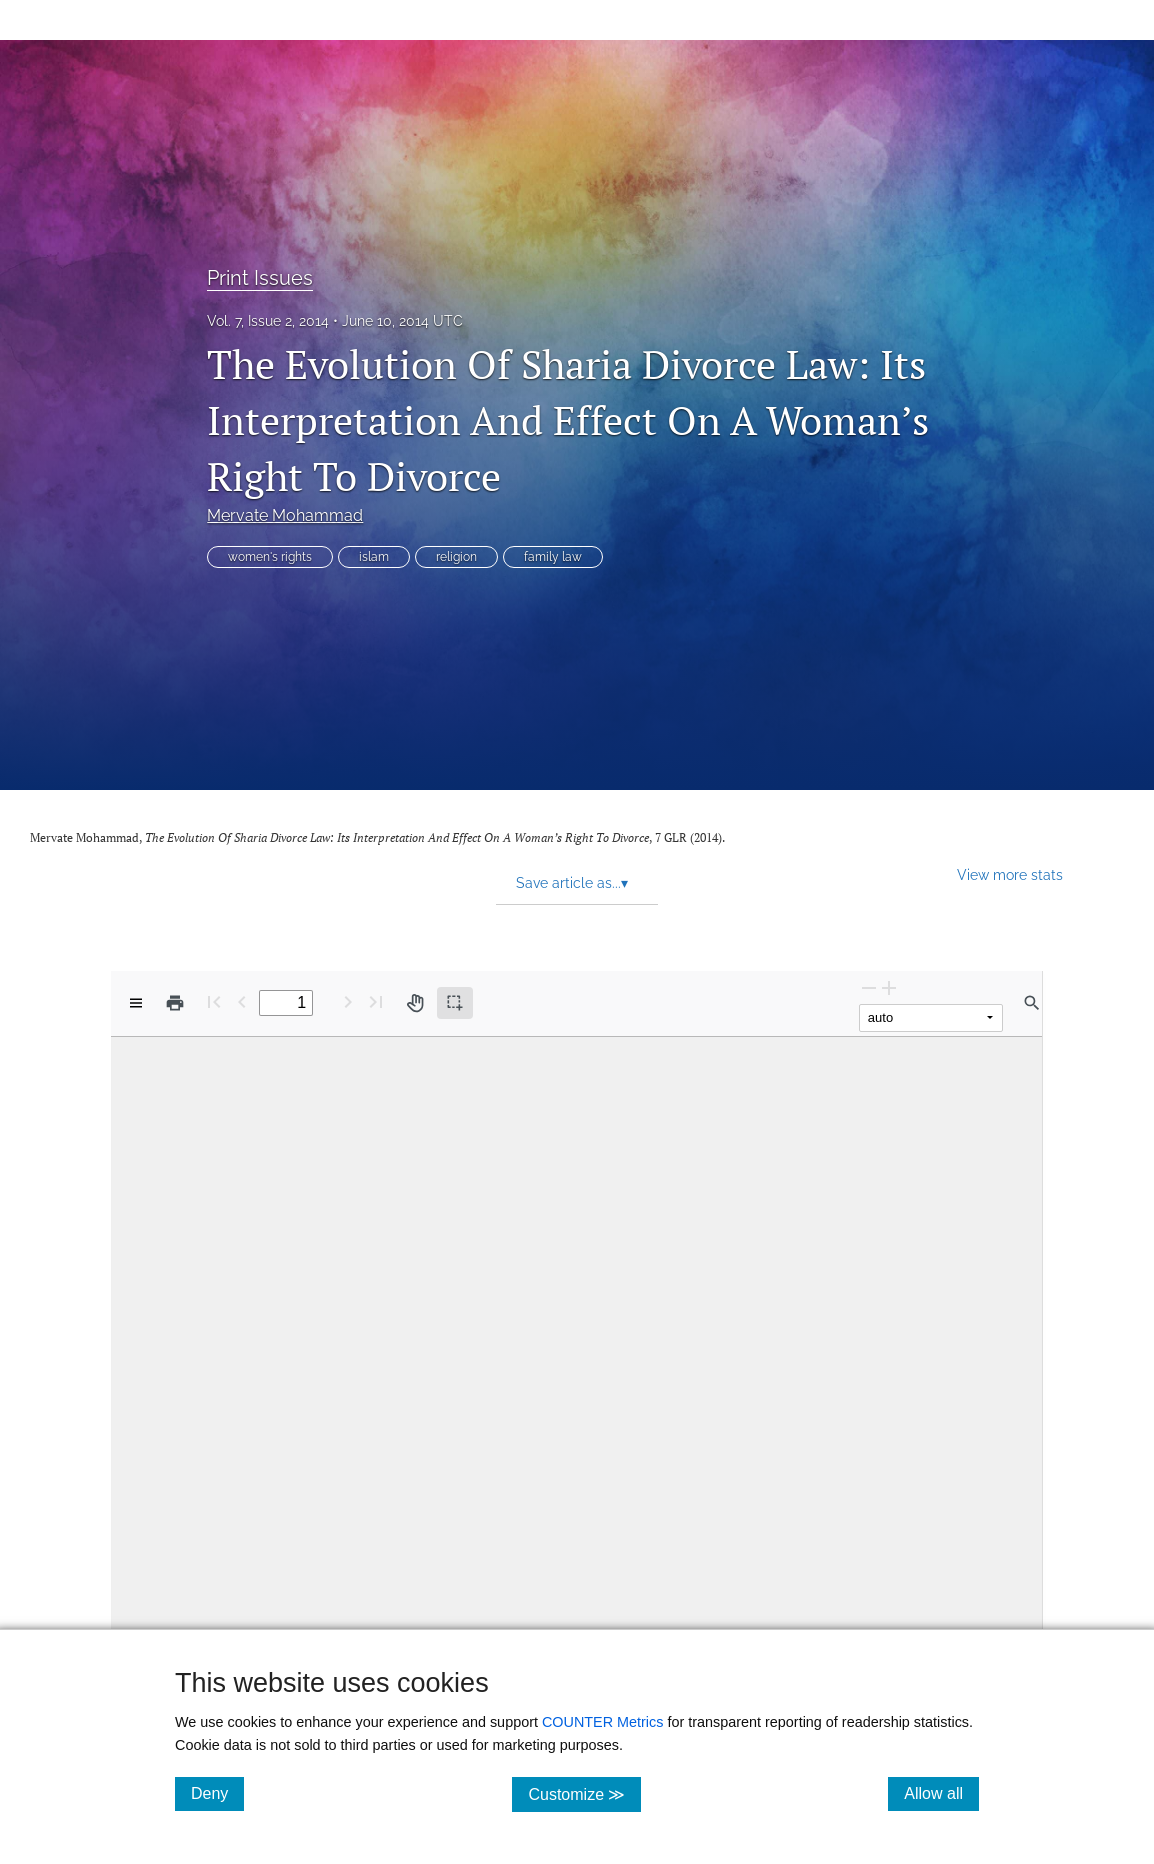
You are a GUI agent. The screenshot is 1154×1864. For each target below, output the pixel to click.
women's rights (270, 557)
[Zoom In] (889, 987)
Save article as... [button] (572, 883)
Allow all (941, 1793)
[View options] (136, 1003)
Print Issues (260, 278)
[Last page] (376, 1001)
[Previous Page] (242, 1001)
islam (374, 557)
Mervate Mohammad (285, 515)
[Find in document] (1032, 1003)
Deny (217, 1793)
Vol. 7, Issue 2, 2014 (268, 321)
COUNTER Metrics (603, 1722)
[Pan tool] (415, 1003)
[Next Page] (348, 1001)
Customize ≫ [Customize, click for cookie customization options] (584, 1793)
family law (553, 557)
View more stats (1010, 874)
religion (456, 557)
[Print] (175, 1003)
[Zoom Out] (869, 987)
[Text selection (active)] (455, 1003)
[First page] (214, 1001)
